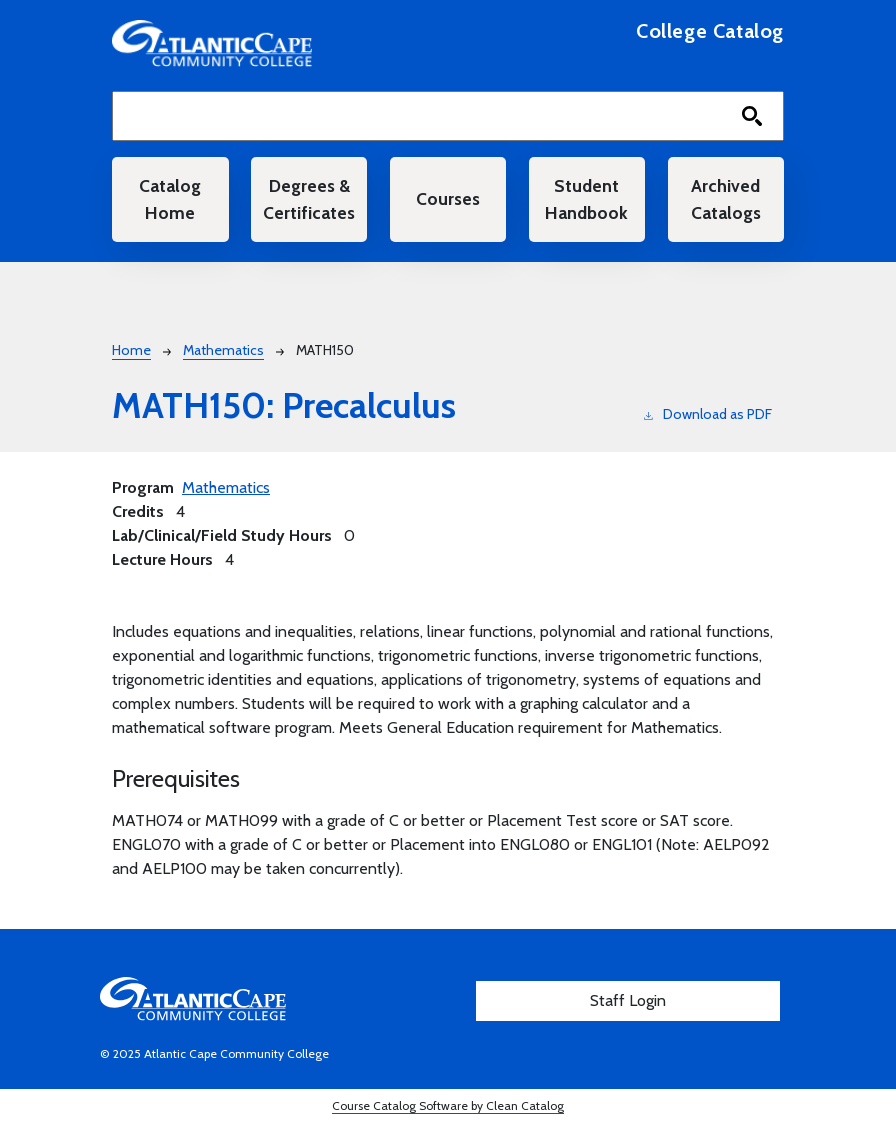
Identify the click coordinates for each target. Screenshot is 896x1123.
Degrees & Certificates (309, 198)
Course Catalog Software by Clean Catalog (448, 1105)
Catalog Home (170, 198)
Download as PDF (708, 413)
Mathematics (223, 350)
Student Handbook (586, 198)
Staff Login (628, 1000)
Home (131, 350)
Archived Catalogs (726, 198)
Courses (448, 198)
